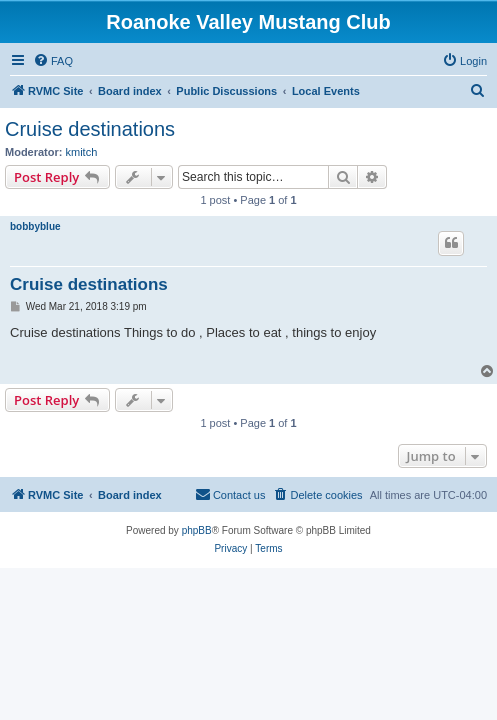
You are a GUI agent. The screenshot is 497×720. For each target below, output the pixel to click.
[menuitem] (53, 61)
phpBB (197, 530)
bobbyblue (35, 226)
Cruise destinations (90, 129)
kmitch (82, 152)
